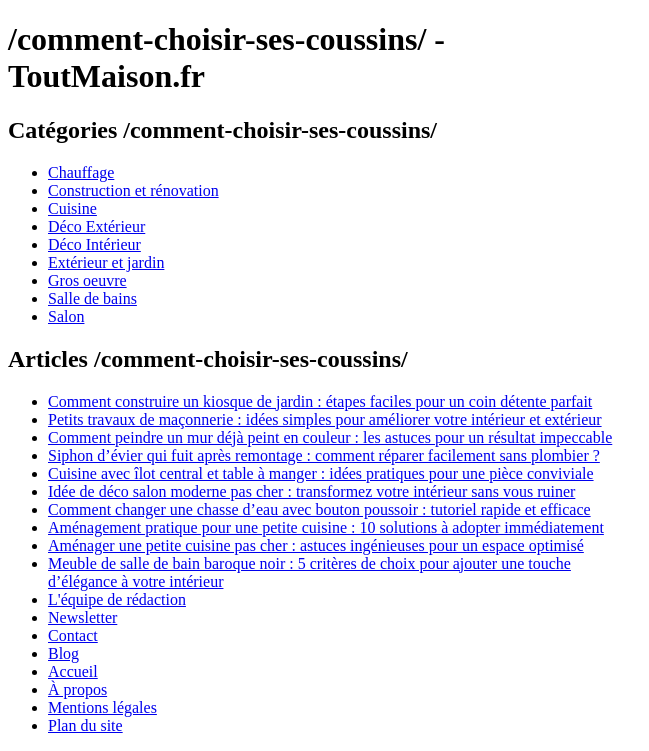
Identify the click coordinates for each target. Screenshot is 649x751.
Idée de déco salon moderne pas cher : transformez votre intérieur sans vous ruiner (311, 491)
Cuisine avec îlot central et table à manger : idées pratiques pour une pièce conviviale (321, 473)
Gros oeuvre (87, 280)
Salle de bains (92, 298)
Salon (66, 316)
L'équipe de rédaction (117, 599)
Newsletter (82, 617)
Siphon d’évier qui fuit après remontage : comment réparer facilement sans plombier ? (324, 455)
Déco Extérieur (96, 226)
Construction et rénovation (133, 190)
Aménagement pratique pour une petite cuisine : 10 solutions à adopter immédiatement (326, 527)
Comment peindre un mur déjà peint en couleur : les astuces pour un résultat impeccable (330, 437)
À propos (77, 689)
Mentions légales (102, 707)
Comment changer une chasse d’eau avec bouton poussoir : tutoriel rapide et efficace (319, 509)
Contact (73, 635)
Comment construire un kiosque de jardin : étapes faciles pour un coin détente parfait (320, 401)
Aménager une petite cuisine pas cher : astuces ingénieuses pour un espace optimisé (316, 545)
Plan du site (85, 725)
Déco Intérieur (94, 244)
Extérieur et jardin (106, 262)
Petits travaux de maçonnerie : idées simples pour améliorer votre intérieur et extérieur (325, 419)
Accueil (73, 671)
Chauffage (81, 172)
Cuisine (72, 208)
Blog (63, 653)
